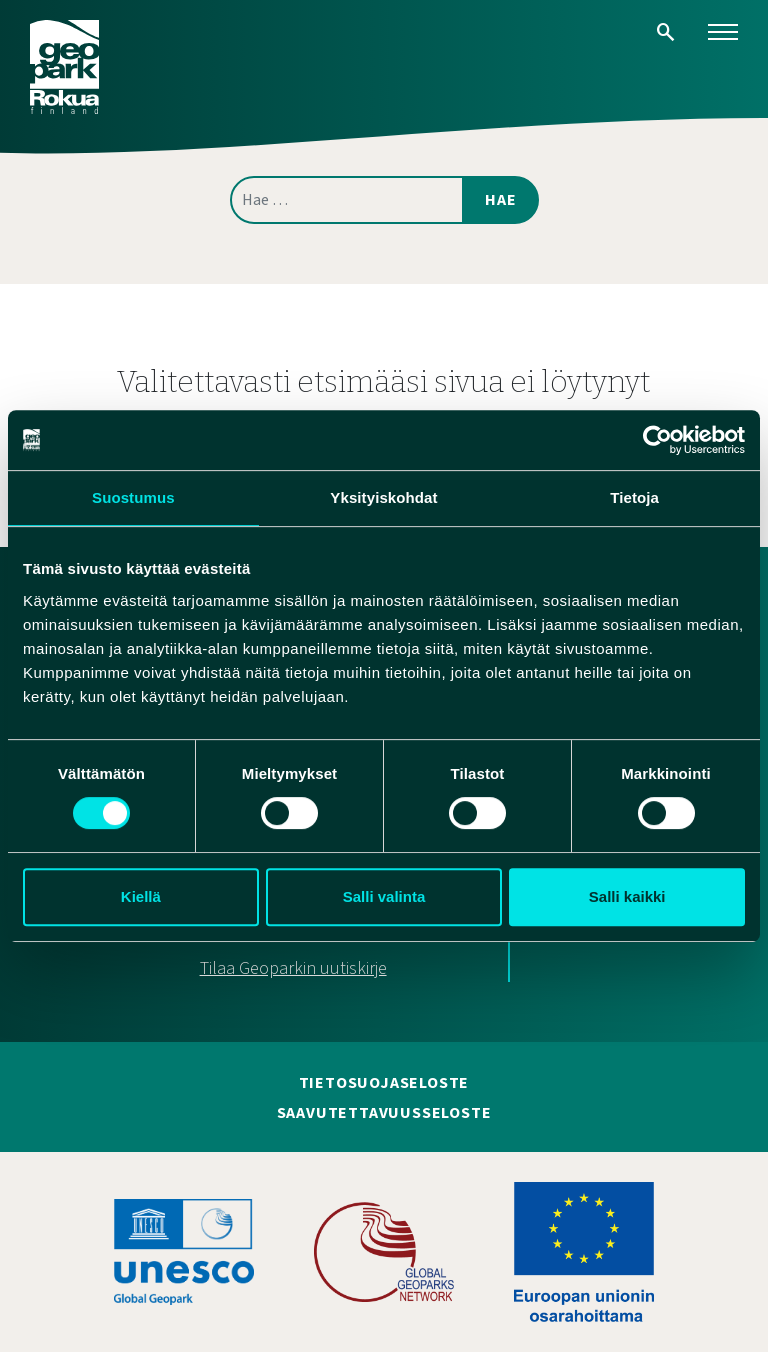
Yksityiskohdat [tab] (383, 497)
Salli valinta (384, 896)
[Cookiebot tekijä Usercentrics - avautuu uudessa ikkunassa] (657, 440)
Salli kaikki (627, 896)
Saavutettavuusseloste (384, 1113)
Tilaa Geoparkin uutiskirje (293, 968)
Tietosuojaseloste (384, 1083)
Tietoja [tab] (634, 497)
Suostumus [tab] (133, 497)
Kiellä (141, 896)
